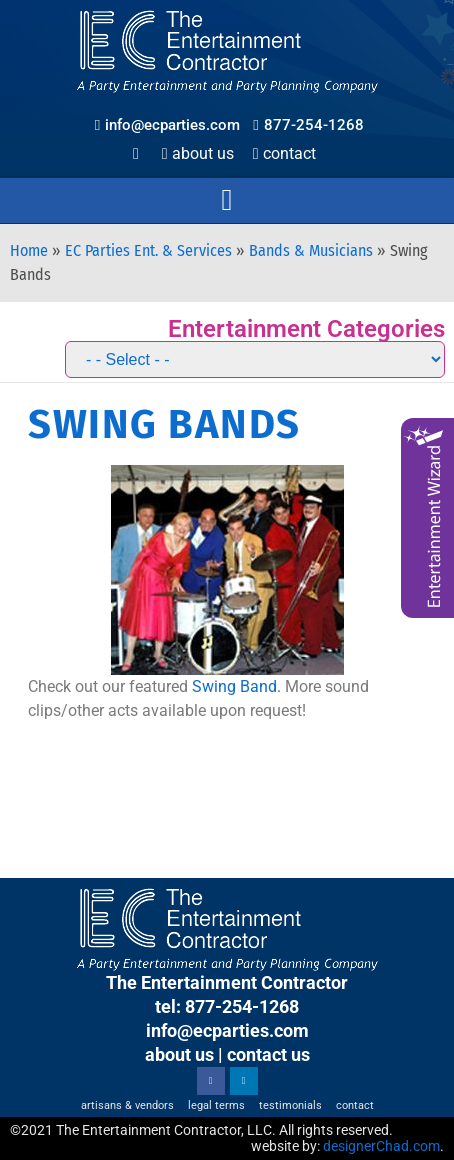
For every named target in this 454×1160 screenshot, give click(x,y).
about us (179, 1054)
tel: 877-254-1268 (227, 1006)
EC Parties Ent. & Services (148, 250)
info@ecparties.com (227, 1030)
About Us (198, 153)
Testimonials (290, 1105)
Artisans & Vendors (127, 1105)
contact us (268, 1054)
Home (29, 250)
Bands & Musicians (311, 250)
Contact (284, 153)
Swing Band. (236, 686)
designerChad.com (381, 1146)
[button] (227, 200)
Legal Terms (216, 1105)
